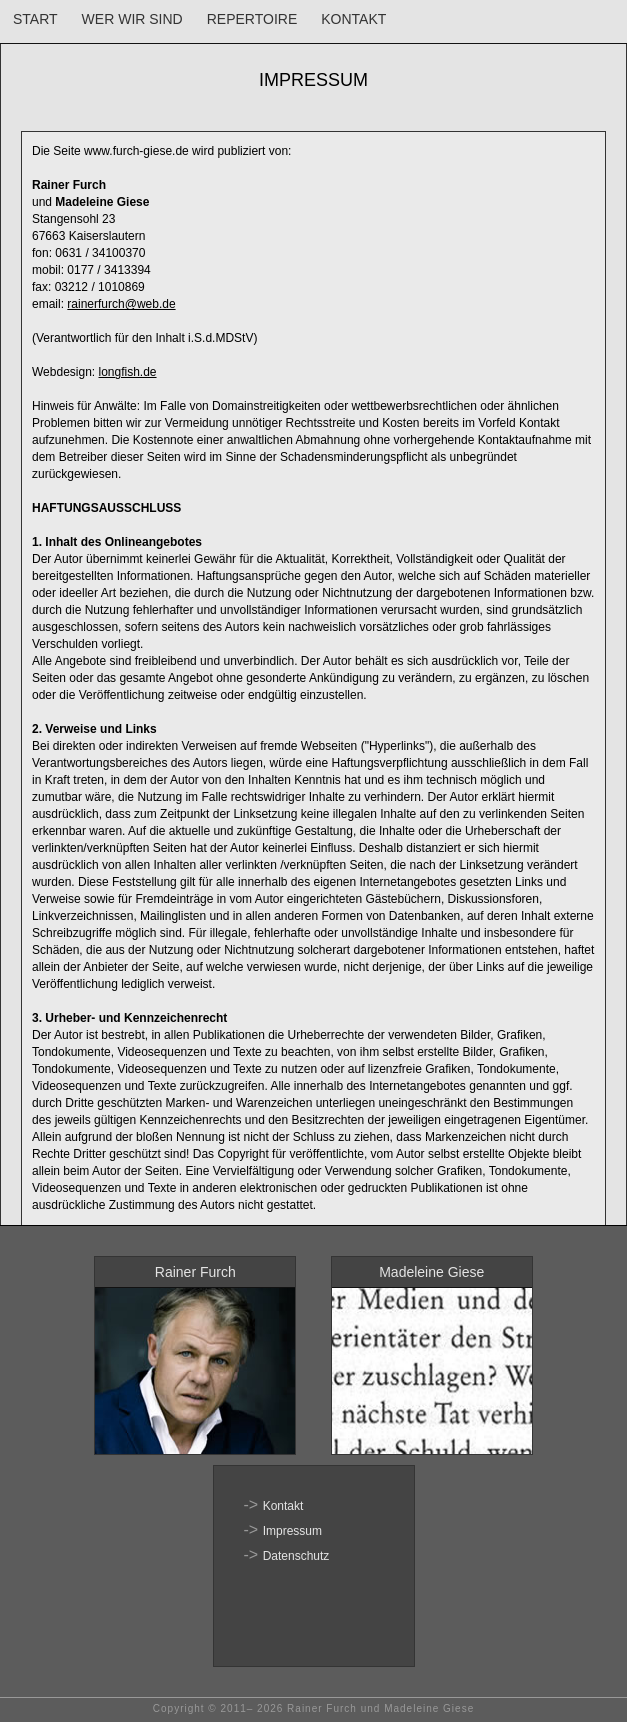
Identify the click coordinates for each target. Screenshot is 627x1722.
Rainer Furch (195, 1272)
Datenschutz (296, 1556)
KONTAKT (353, 19)
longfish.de (128, 372)
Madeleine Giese (431, 1272)
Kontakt (283, 1506)
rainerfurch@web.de (121, 304)
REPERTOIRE (252, 19)
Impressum (292, 1531)
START (35, 19)
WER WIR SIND (132, 19)
